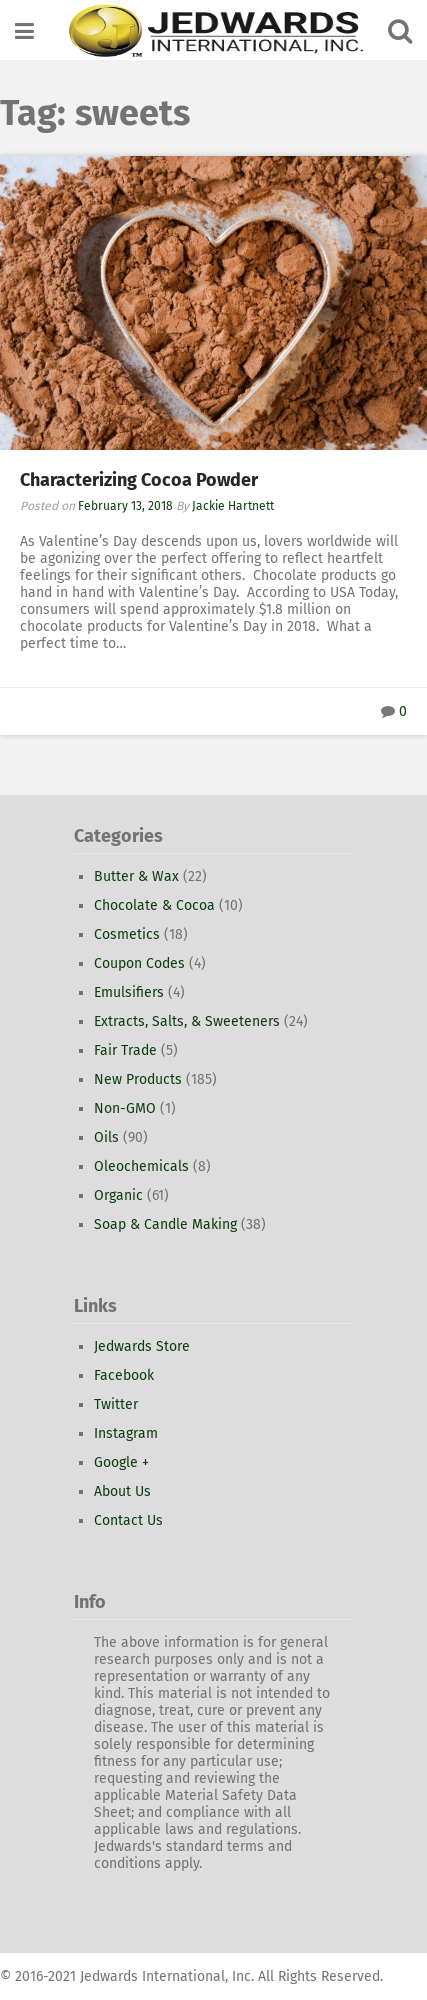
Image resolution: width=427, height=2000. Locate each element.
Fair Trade (125, 1050)
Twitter (116, 1404)
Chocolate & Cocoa (154, 905)
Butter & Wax (136, 876)
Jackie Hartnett (233, 506)
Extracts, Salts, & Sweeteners (187, 1021)
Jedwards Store (142, 1346)
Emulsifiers (129, 992)
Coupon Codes (139, 963)
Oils (106, 1137)
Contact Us (128, 1520)
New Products (138, 1079)
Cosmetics (127, 934)
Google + (121, 1462)
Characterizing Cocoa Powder (139, 480)
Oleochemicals (141, 1166)
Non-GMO (125, 1108)
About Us (122, 1491)
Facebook (124, 1375)
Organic (118, 1195)
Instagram (126, 1433)
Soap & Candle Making (165, 1224)
